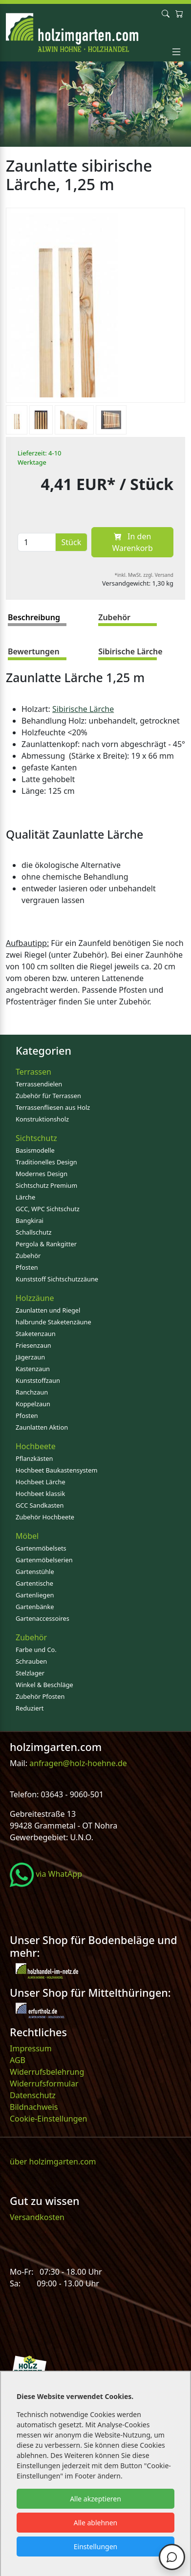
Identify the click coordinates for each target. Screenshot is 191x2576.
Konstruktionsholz (42, 1119)
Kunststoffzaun (38, 1380)
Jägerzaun (30, 1357)
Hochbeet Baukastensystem (56, 1470)
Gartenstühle (35, 1571)
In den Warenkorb (132, 542)
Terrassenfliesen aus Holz (53, 1107)
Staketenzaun (36, 1333)
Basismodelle (35, 1150)
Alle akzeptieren (95, 2498)
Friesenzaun (33, 1345)
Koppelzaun (33, 1403)
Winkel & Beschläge (44, 1684)
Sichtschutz (36, 1138)
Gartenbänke (35, 1606)
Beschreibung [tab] (34, 617)
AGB (17, 2060)
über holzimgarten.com (53, 2161)
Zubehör (28, 1255)
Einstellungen (95, 2546)
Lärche (25, 1197)
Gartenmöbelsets (41, 1548)
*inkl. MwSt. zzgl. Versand (144, 574)
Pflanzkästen (34, 1458)
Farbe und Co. (36, 1649)
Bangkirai (29, 1220)
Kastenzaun (33, 1368)
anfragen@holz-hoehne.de (77, 1763)
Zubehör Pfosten (40, 1696)
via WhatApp (46, 1873)
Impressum (31, 2048)
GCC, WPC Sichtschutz (48, 1208)
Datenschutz (33, 2095)
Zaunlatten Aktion (42, 1427)
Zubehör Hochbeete (45, 1517)
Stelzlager (30, 1673)
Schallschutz (34, 1232)
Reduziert (29, 1708)
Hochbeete (36, 1446)
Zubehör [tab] (114, 617)
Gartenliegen (35, 1595)
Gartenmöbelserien (44, 1559)
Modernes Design (41, 1173)
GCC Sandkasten (40, 1505)
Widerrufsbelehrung (47, 2071)
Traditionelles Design (46, 1162)
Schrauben (31, 1661)
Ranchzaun (32, 1392)
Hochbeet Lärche (40, 1481)
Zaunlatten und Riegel (48, 1310)
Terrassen (33, 1071)
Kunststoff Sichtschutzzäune (57, 1279)
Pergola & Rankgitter (46, 1243)
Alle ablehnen (96, 2522)
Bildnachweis (35, 2107)
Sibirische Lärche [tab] (130, 651)
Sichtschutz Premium (46, 1185)
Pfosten (27, 1267)
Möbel (27, 1536)
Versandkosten (37, 2217)
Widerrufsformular (44, 2083)
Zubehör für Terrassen (48, 1095)
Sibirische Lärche (83, 709)
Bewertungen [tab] (34, 651)
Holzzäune (35, 1298)
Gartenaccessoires (42, 1618)
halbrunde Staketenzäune (53, 1321)
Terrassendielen (39, 1084)
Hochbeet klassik (40, 1493)
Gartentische (34, 1583)
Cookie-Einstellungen (48, 2118)
